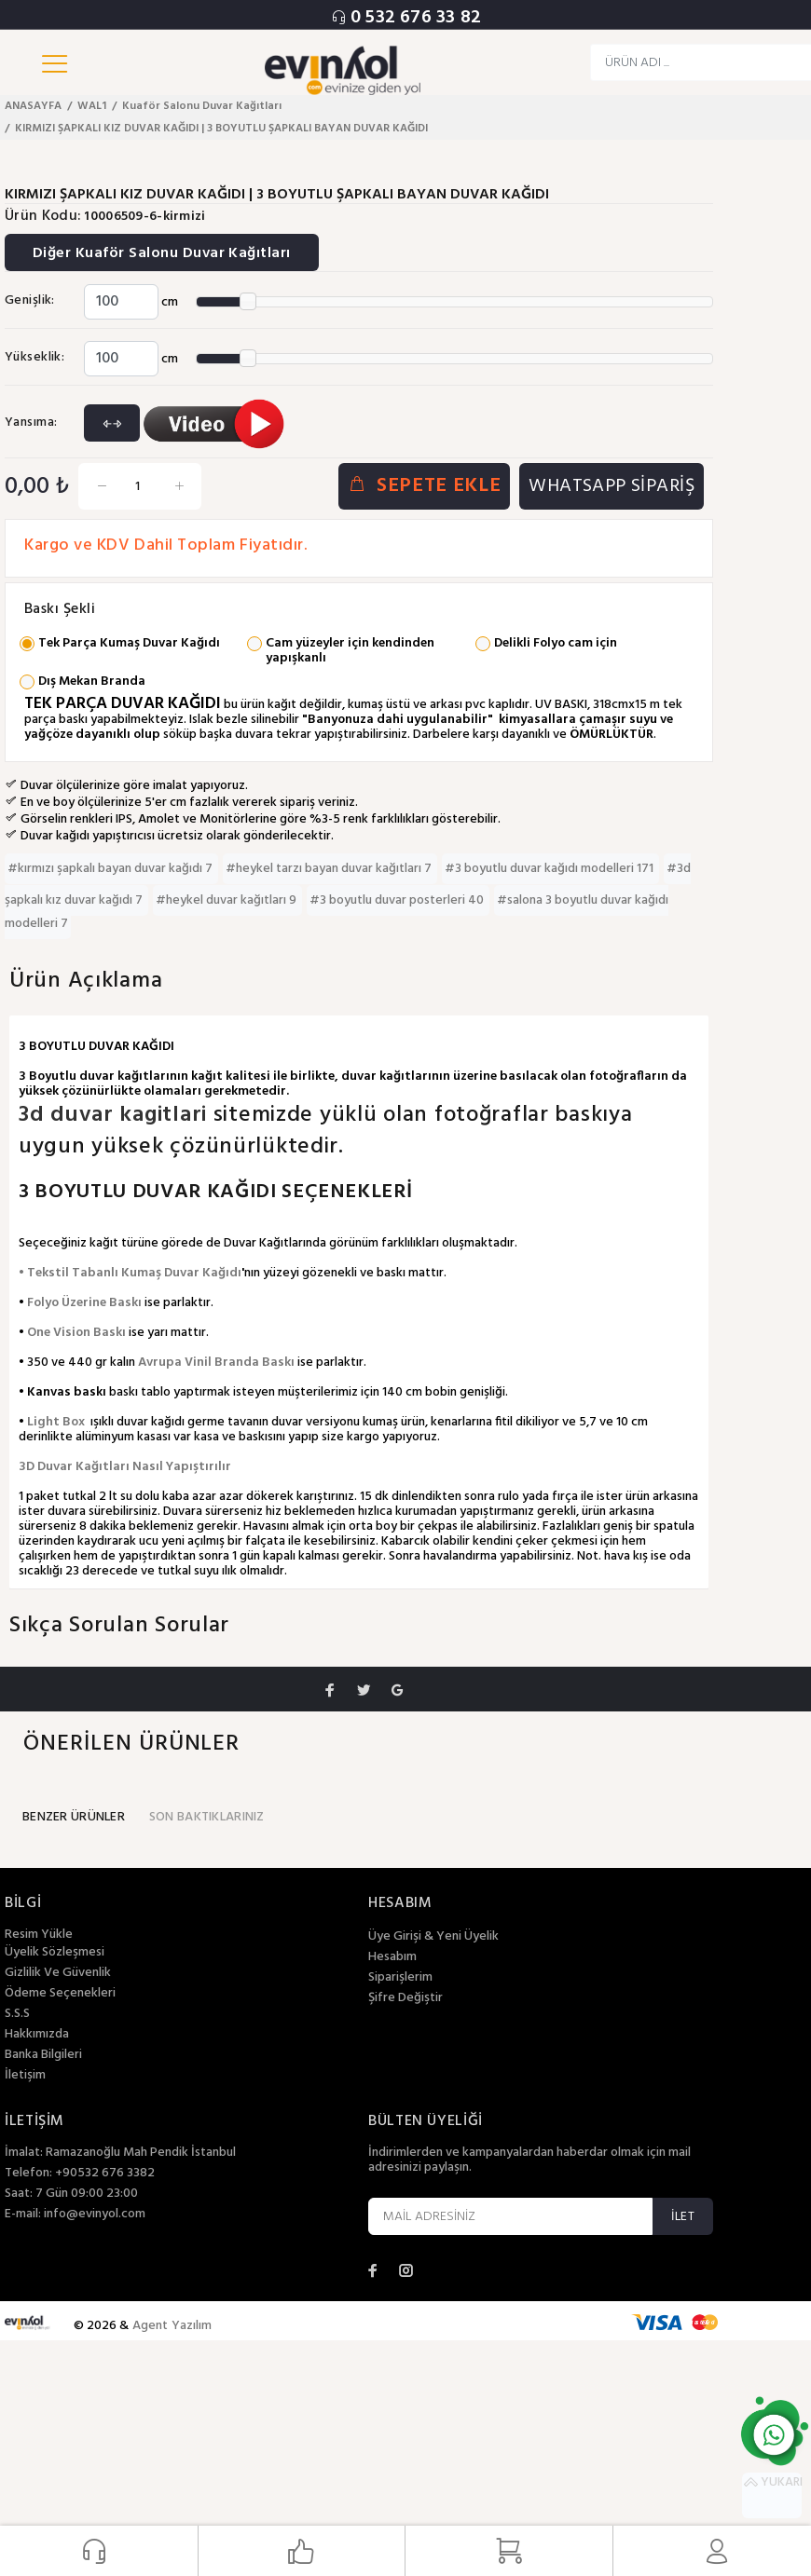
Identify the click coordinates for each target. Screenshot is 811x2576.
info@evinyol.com (94, 2214)
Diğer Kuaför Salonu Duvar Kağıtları (163, 253)
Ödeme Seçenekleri (60, 1993)
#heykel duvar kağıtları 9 (227, 900)
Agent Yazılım (172, 2326)
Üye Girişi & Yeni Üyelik (433, 1937)
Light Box (56, 1422)
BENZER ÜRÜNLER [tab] (73, 1817)
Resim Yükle (39, 1934)
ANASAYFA (33, 106)
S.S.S (17, 2014)
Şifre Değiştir (405, 1998)
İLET (682, 2217)
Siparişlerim (400, 1978)
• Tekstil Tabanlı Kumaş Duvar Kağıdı (130, 1273)
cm (169, 302)
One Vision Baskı (76, 1332)
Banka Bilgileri (43, 2055)
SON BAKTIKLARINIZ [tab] (207, 1817)
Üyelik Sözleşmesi (54, 1952)
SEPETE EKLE (424, 486)
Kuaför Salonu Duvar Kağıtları (202, 106)
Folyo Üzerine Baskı (84, 1303)
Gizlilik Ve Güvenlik (58, 1973)
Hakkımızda (37, 2034)
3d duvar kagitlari (116, 1115)
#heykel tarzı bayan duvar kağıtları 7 (330, 868)
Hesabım (392, 1957)
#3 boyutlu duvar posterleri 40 (398, 900)
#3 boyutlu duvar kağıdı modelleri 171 (550, 868)
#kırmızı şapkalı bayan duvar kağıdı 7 (111, 868)
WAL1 (91, 106)
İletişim (25, 2075)
